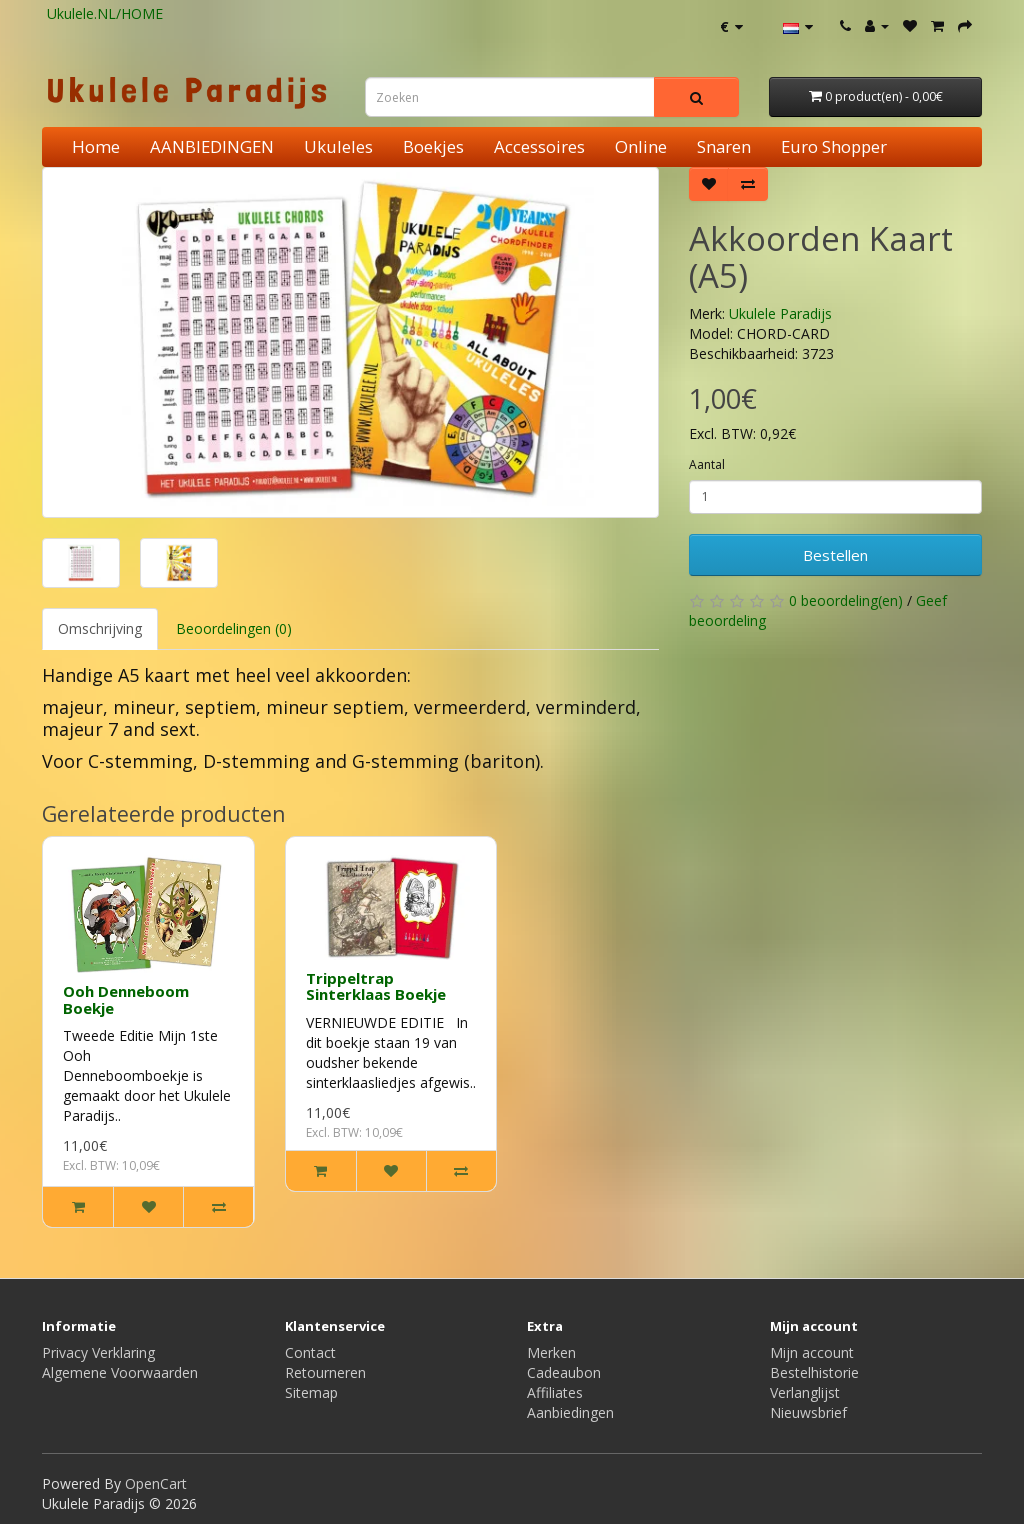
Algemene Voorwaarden (120, 1372)
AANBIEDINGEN (212, 146)
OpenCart (156, 1483)
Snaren (724, 146)
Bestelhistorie (814, 1372)
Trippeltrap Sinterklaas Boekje (376, 986)
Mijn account (812, 1352)
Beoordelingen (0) (234, 628)
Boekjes (433, 146)
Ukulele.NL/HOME (105, 13)
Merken (551, 1352)
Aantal (707, 464)
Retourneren (325, 1372)
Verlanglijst (805, 1392)
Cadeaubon (564, 1372)
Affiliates (555, 1392)
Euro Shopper (834, 146)
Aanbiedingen (570, 1412)
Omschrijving (100, 628)
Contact (310, 1352)
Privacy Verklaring (98, 1352)
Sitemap (311, 1392)
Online (641, 146)
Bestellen (835, 555)
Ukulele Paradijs (780, 313)
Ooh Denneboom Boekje (126, 999)
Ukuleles (338, 146)
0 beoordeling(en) (846, 600)
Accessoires (539, 146)
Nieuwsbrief (808, 1412)
